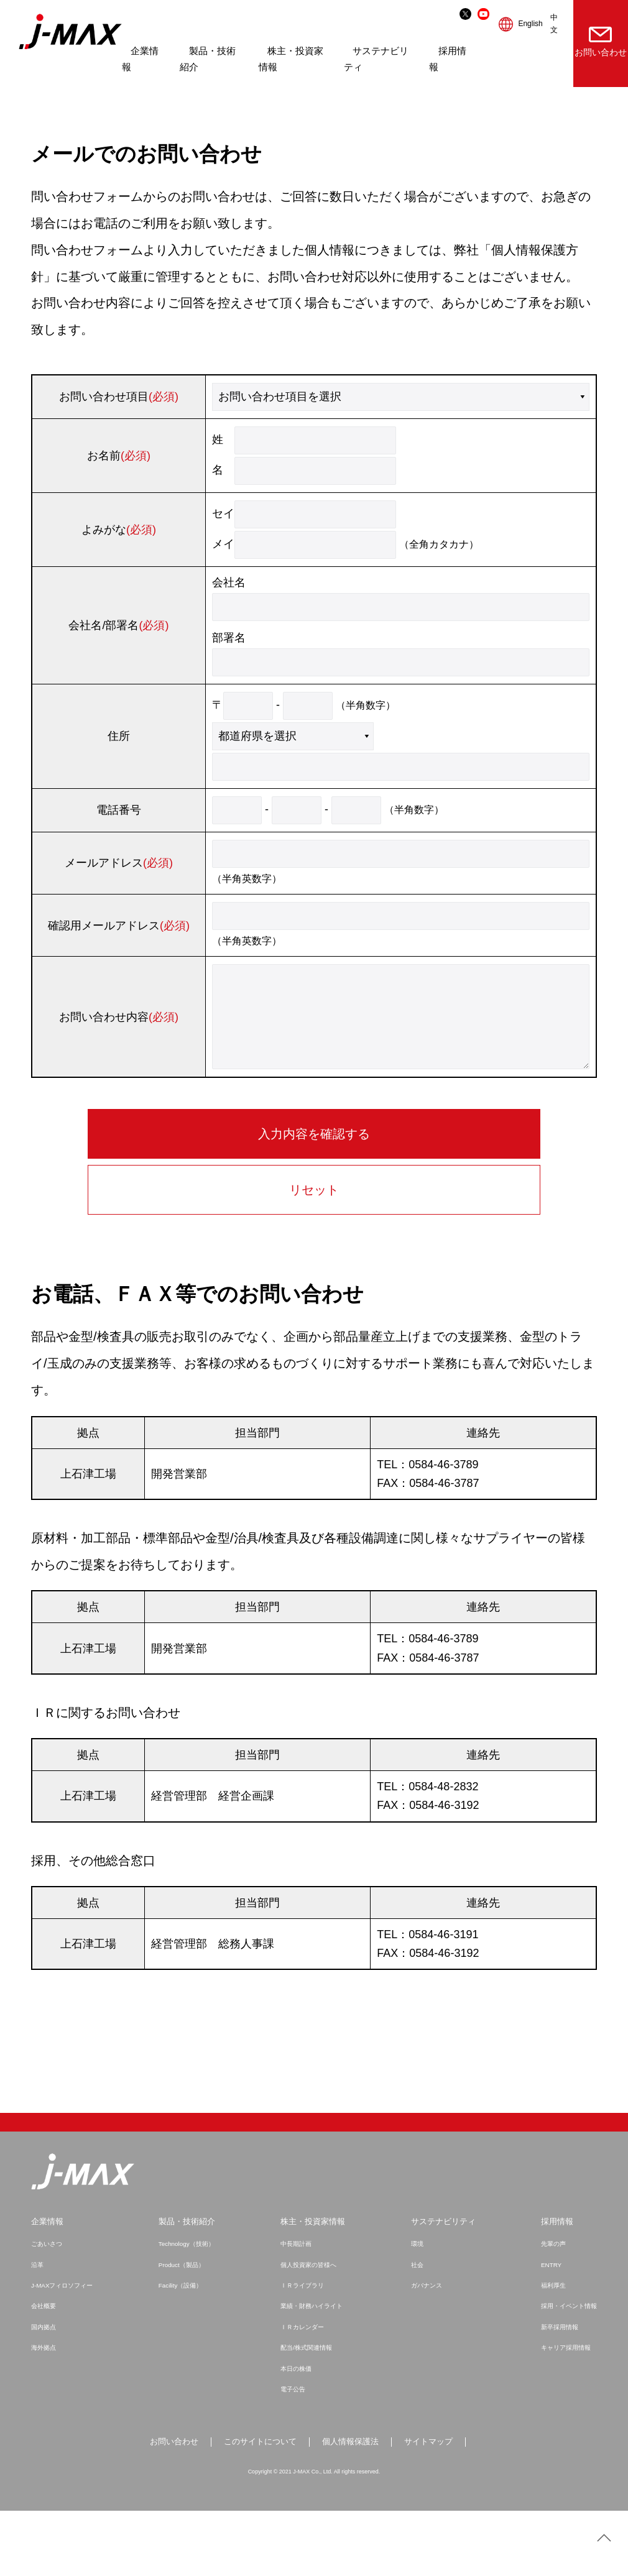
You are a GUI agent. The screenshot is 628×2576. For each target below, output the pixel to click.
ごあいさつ (48, 2307)
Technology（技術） (189, 2307)
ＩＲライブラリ (302, 2349)
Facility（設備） (182, 2349)
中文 (535, 23)
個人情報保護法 (353, 2506)
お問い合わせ (592, 42)
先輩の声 (549, 2307)
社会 (414, 2328)
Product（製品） (183, 2328)
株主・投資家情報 (313, 2285)
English (512, 23)
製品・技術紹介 (188, 2285)
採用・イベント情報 (566, 2369)
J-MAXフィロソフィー (65, 2349)
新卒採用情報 (555, 2390)
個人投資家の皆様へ (309, 2328)
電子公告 (292, 2453)
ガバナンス (424, 2349)
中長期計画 (296, 2307)
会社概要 (44, 2369)
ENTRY (546, 2328)
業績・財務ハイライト (313, 2369)
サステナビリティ (442, 2285)
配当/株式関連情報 (307, 2411)
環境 (414, 2307)
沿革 (38, 2328)
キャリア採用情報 (562, 2411)
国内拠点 (44, 2390)
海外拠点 (44, 2411)
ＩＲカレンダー (302, 2390)
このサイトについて (258, 2506)
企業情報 (48, 2285)
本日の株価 (296, 2432)
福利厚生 (549, 2349)
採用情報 (552, 2285)
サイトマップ (435, 2506)
